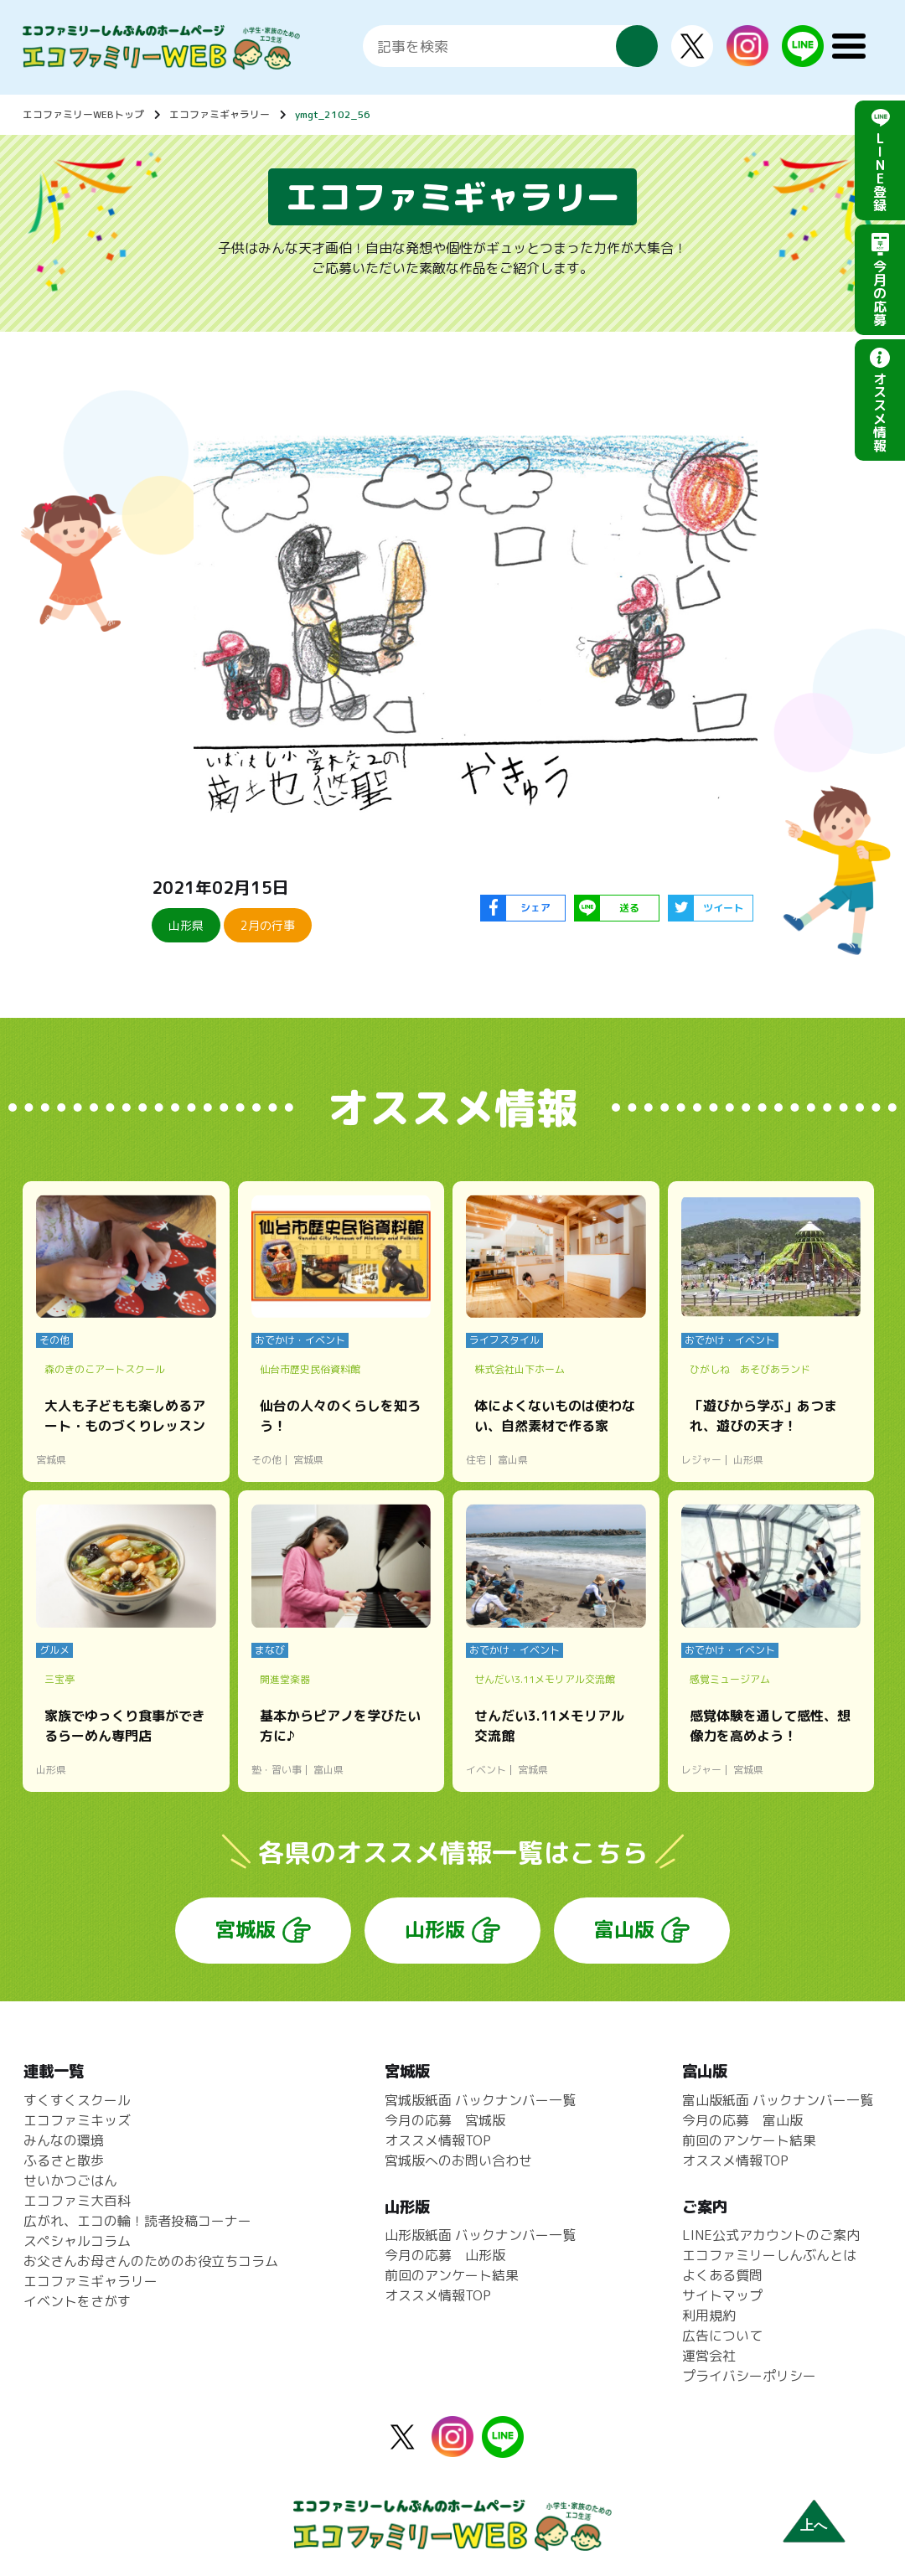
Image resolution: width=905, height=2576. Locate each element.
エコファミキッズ (77, 2120)
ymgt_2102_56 (332, 114)
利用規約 (709, 2315)
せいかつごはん (70, 2180)
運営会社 (709, 2355)
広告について (722, 2335)
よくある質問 (722, 2275)
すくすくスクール (77, 2100)
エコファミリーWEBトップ (83, 114)
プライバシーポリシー (749, 2376)
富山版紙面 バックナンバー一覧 (777, 2100)
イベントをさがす (77, 2301)
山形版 (435, 1929)
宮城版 (245, 1929)
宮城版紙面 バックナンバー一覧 (480, 2100)
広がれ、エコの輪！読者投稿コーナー (137, 2221)
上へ (813, 2525)
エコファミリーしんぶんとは (769, 2255)
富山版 (624, 1929)
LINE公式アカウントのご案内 (771, 2235)
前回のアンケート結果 (452, 2275)
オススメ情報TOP (438, 2140)
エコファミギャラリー (219, 114)
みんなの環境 (63, 2140)
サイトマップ (722, 2295)
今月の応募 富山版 (742, 2120)
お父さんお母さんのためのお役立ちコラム (150, 2261)
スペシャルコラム (77, 2241)
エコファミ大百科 (77, 2200)
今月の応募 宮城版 (445, 2120)
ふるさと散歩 (63, 2160)
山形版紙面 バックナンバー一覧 (480, 2235)
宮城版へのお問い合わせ (458, 2160)
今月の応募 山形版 (445, 2255)
